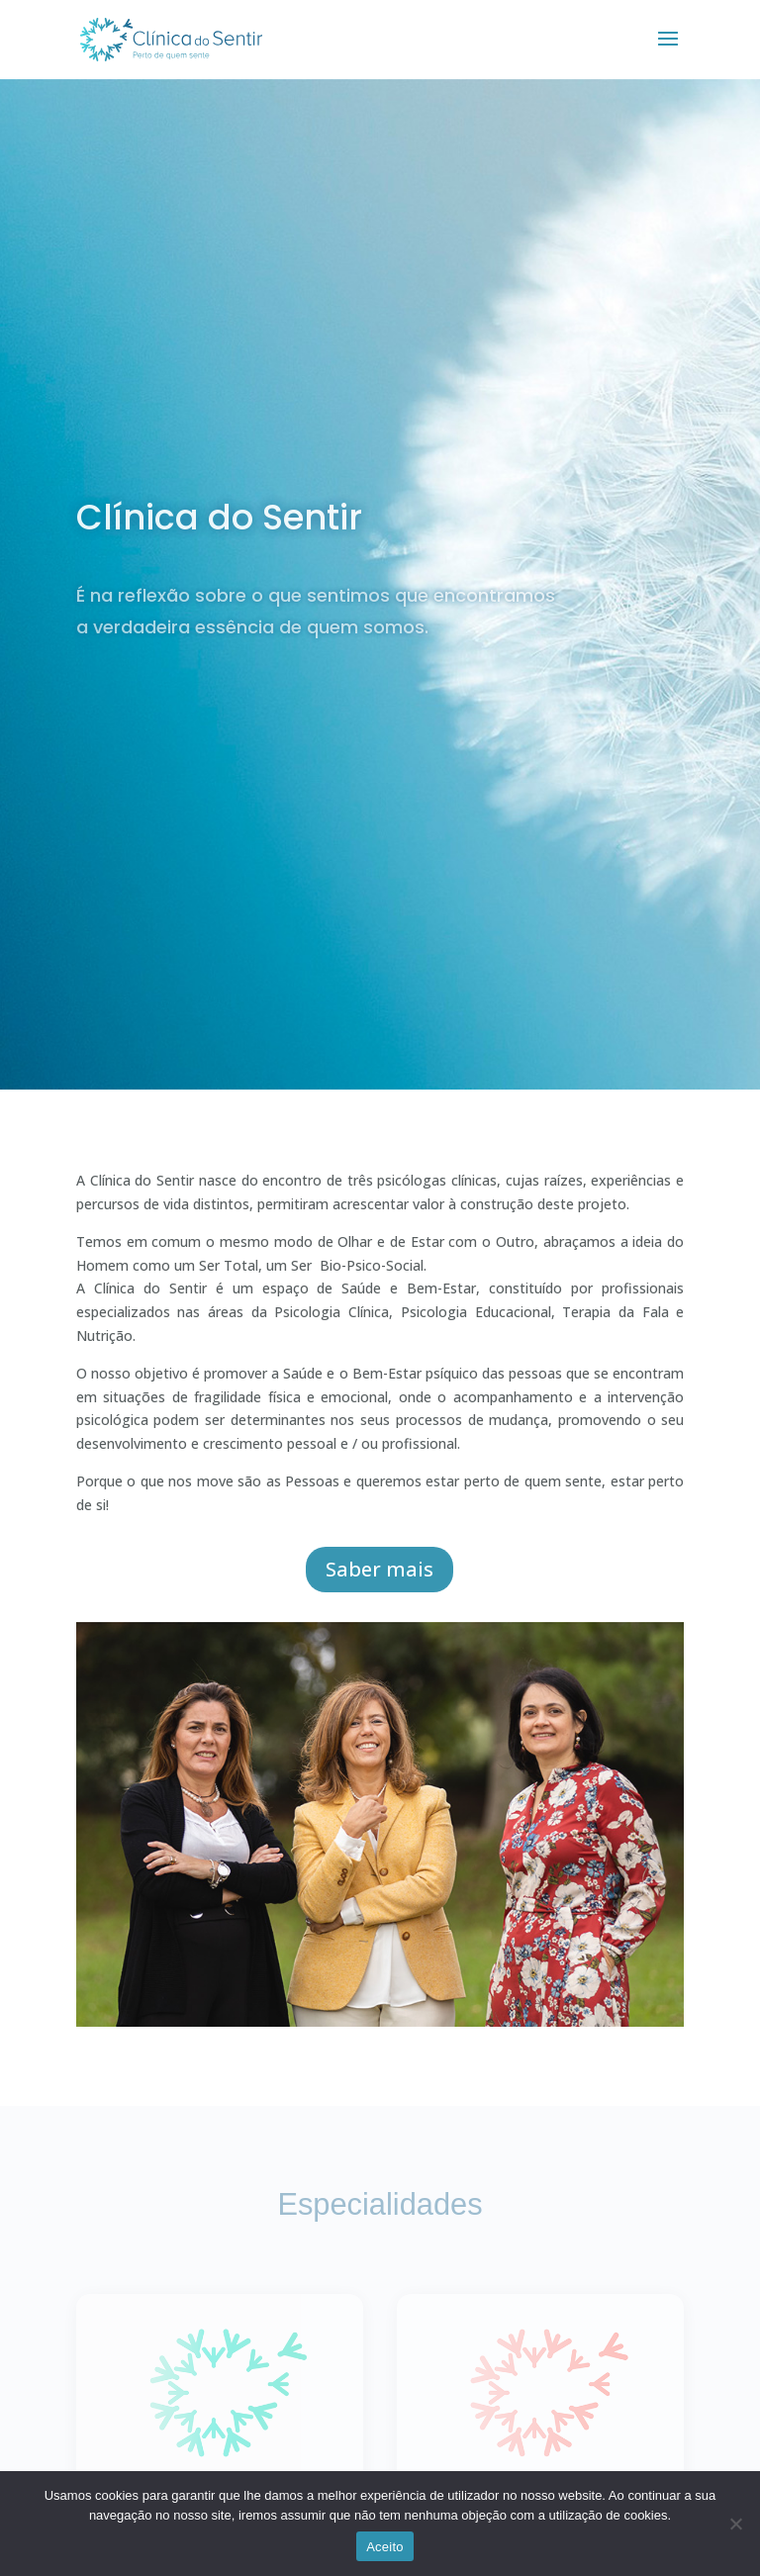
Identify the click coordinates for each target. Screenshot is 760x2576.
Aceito (385, 2546)
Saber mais (379, 1569)
